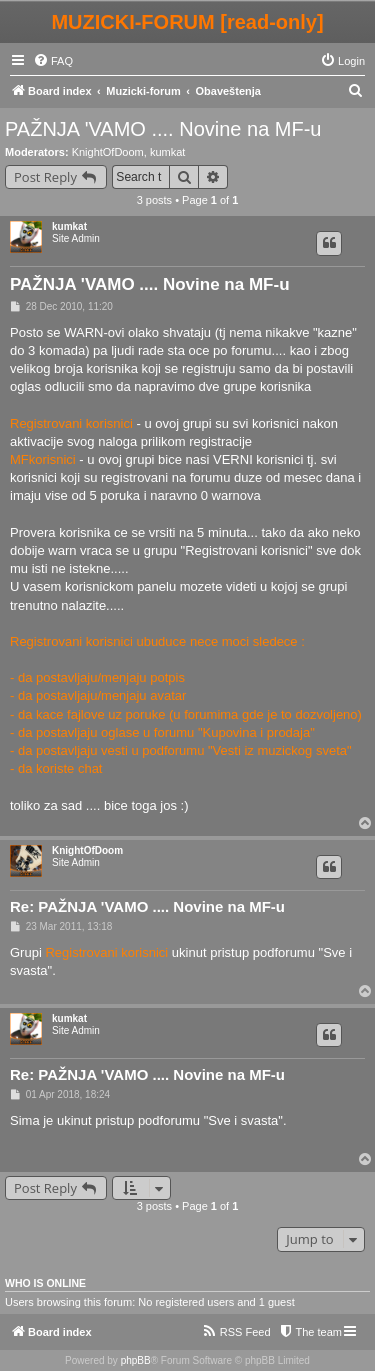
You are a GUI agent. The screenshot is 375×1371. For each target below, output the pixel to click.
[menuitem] (53, 61)
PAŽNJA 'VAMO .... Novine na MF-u (163, 129)
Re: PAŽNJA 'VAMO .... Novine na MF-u (147, 906)
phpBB (136, 1360)
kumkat (167, 152)
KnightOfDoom (108, 152)
